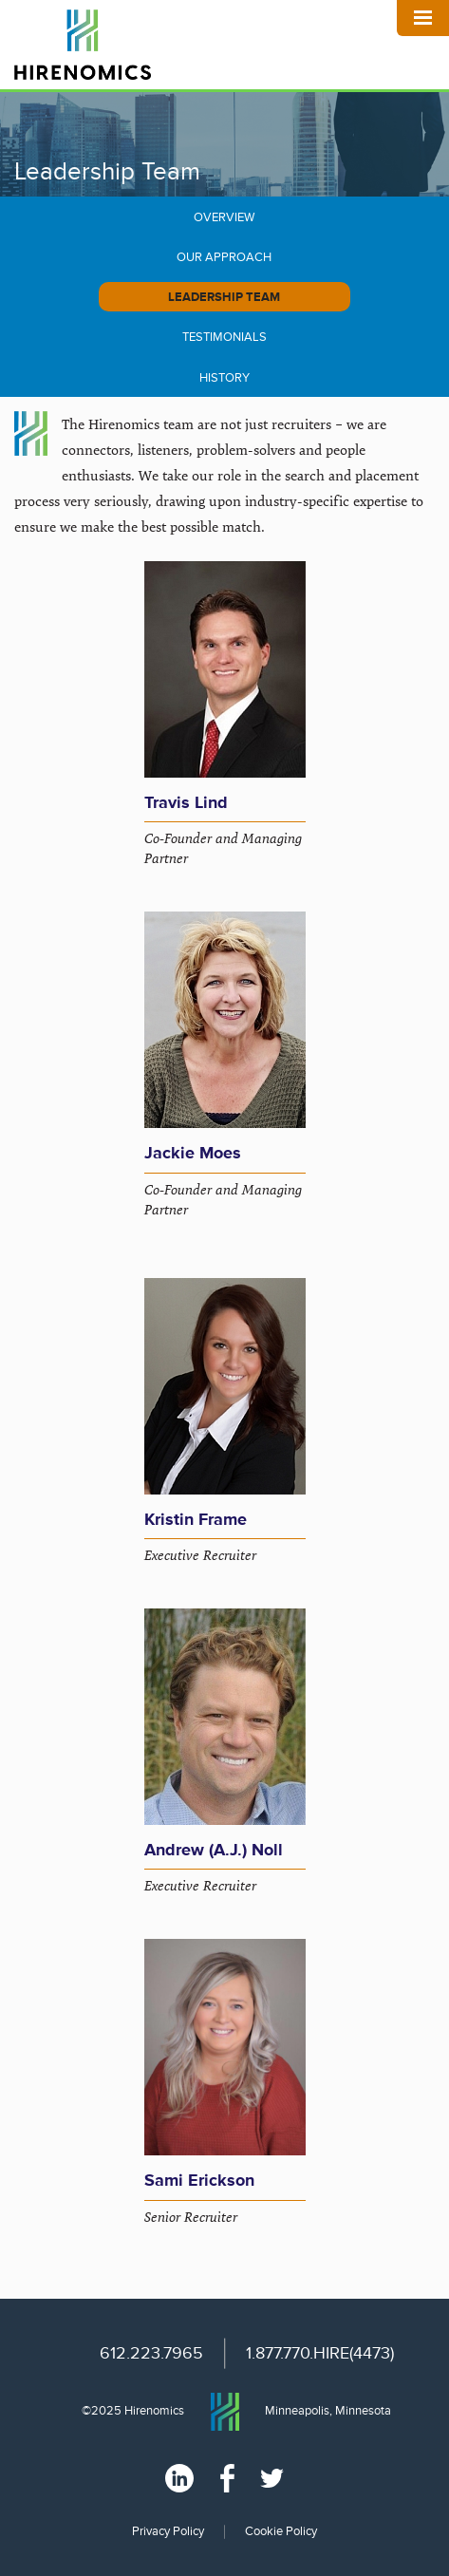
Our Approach (224, 257)
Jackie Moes (192, 1152)
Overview (224, 217)
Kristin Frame (195, 1519)
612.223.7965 (151, 2352)
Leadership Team (224, 297)
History (224, 377)
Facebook (227, 2478)
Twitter (272, 2478)
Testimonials (224, 337)
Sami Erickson (199, 2180)
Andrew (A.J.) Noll (213, 1849)
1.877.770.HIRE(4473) (320, 2352)
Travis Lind (186, 802)
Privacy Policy (168, 2531)
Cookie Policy (281, 2531)
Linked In (179, 2478)
